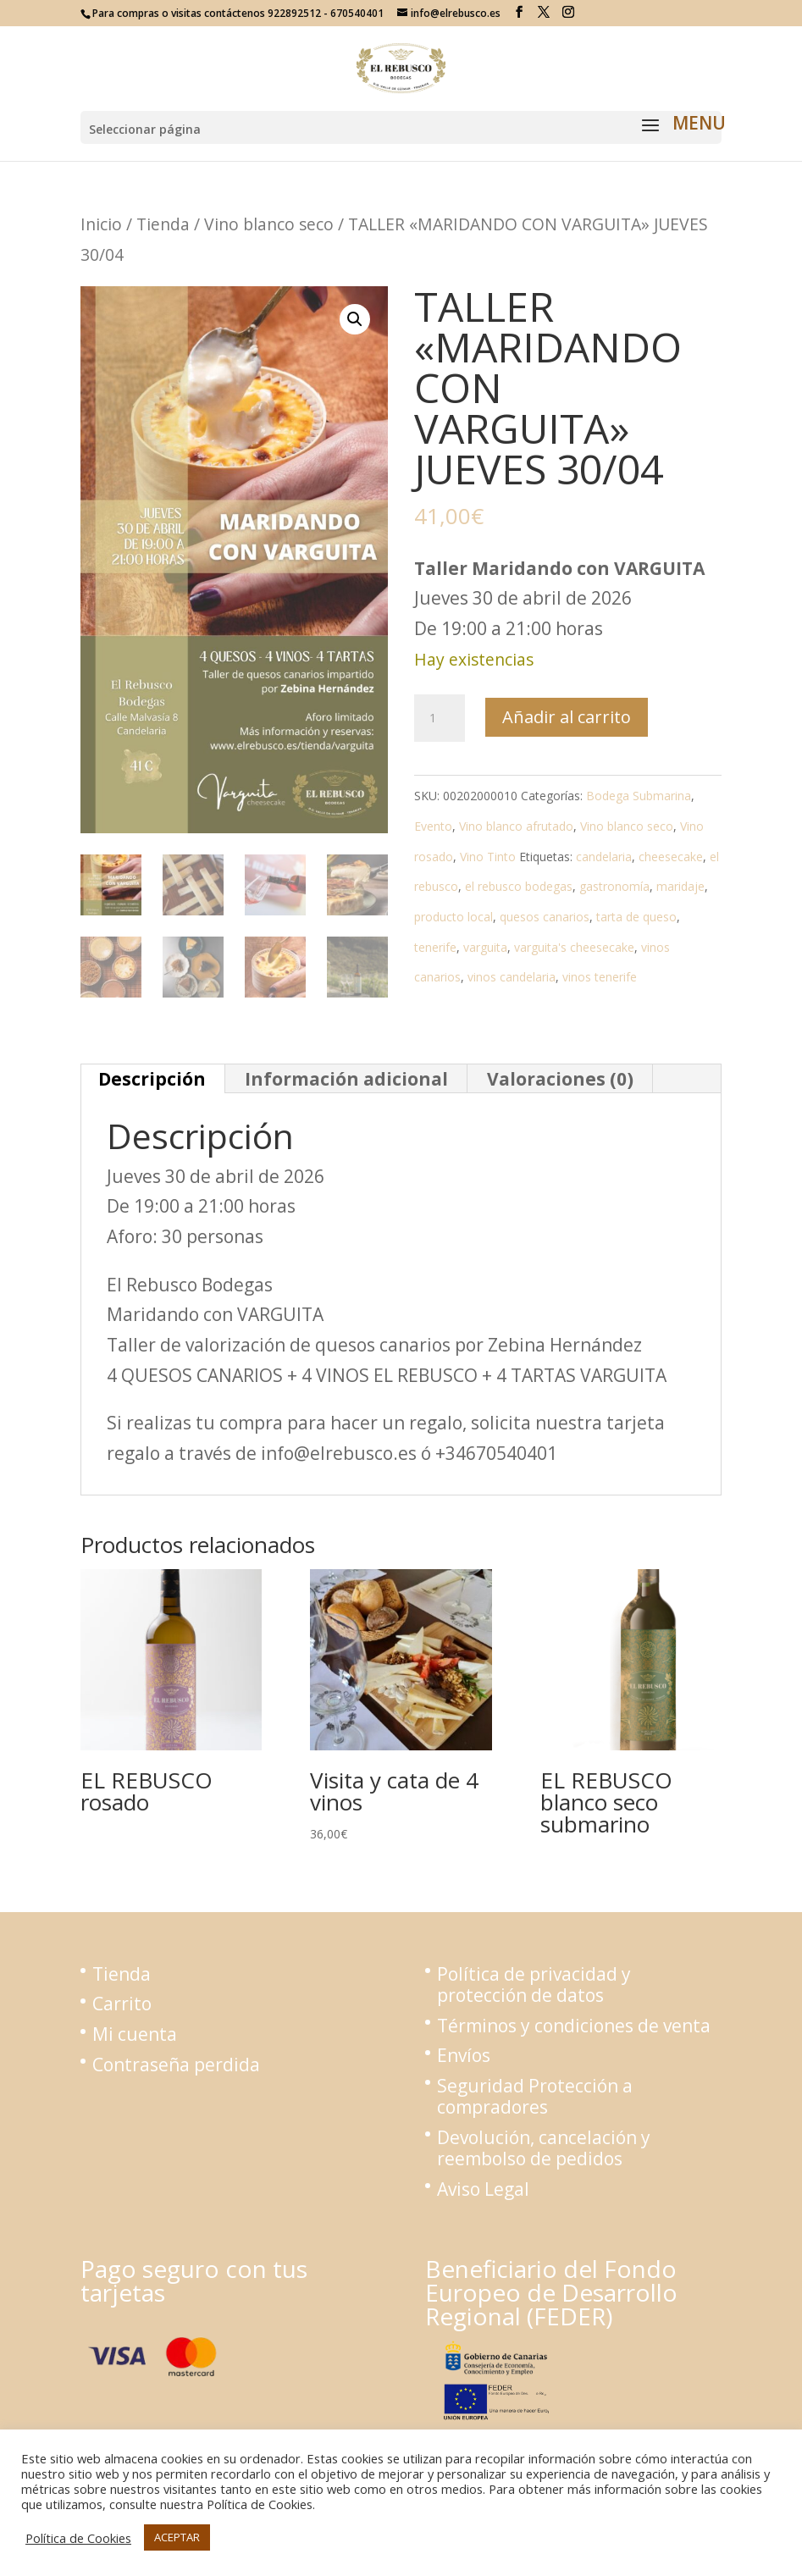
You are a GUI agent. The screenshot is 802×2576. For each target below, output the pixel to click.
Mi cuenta (134, 2034)
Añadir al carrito (566, 716)
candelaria (604, 857)
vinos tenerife (599, 977)
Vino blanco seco (269, 224)
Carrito (122, 2003)
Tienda (163, 224)
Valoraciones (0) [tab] (560, 1079)
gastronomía (614, 886)
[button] (355, 319)
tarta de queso (636, 917)
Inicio (101, 224)
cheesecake (671, 857)
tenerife (435, 947)
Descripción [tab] (152, 1079)
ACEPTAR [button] (177, 2537)
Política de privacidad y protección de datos (534, 1984)
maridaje (680, 886)
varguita (485, 947)
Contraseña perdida (176, 2064)
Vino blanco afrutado (516, 826)
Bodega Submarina (638, 796)
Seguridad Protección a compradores (535, 2096)
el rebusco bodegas (518, 886)
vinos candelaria (511, 977)
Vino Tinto (488, 857)
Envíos (463, 2055)
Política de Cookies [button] (78, 2538)
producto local (453, 917)
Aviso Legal (483, 2189)
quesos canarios (544, 917)
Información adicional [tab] (346, 1079)
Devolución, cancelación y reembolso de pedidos (543, 2147)
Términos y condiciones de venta (574, 2025)
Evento (433, 826)
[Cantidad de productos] (439, 718)
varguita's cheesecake (574, 947)
